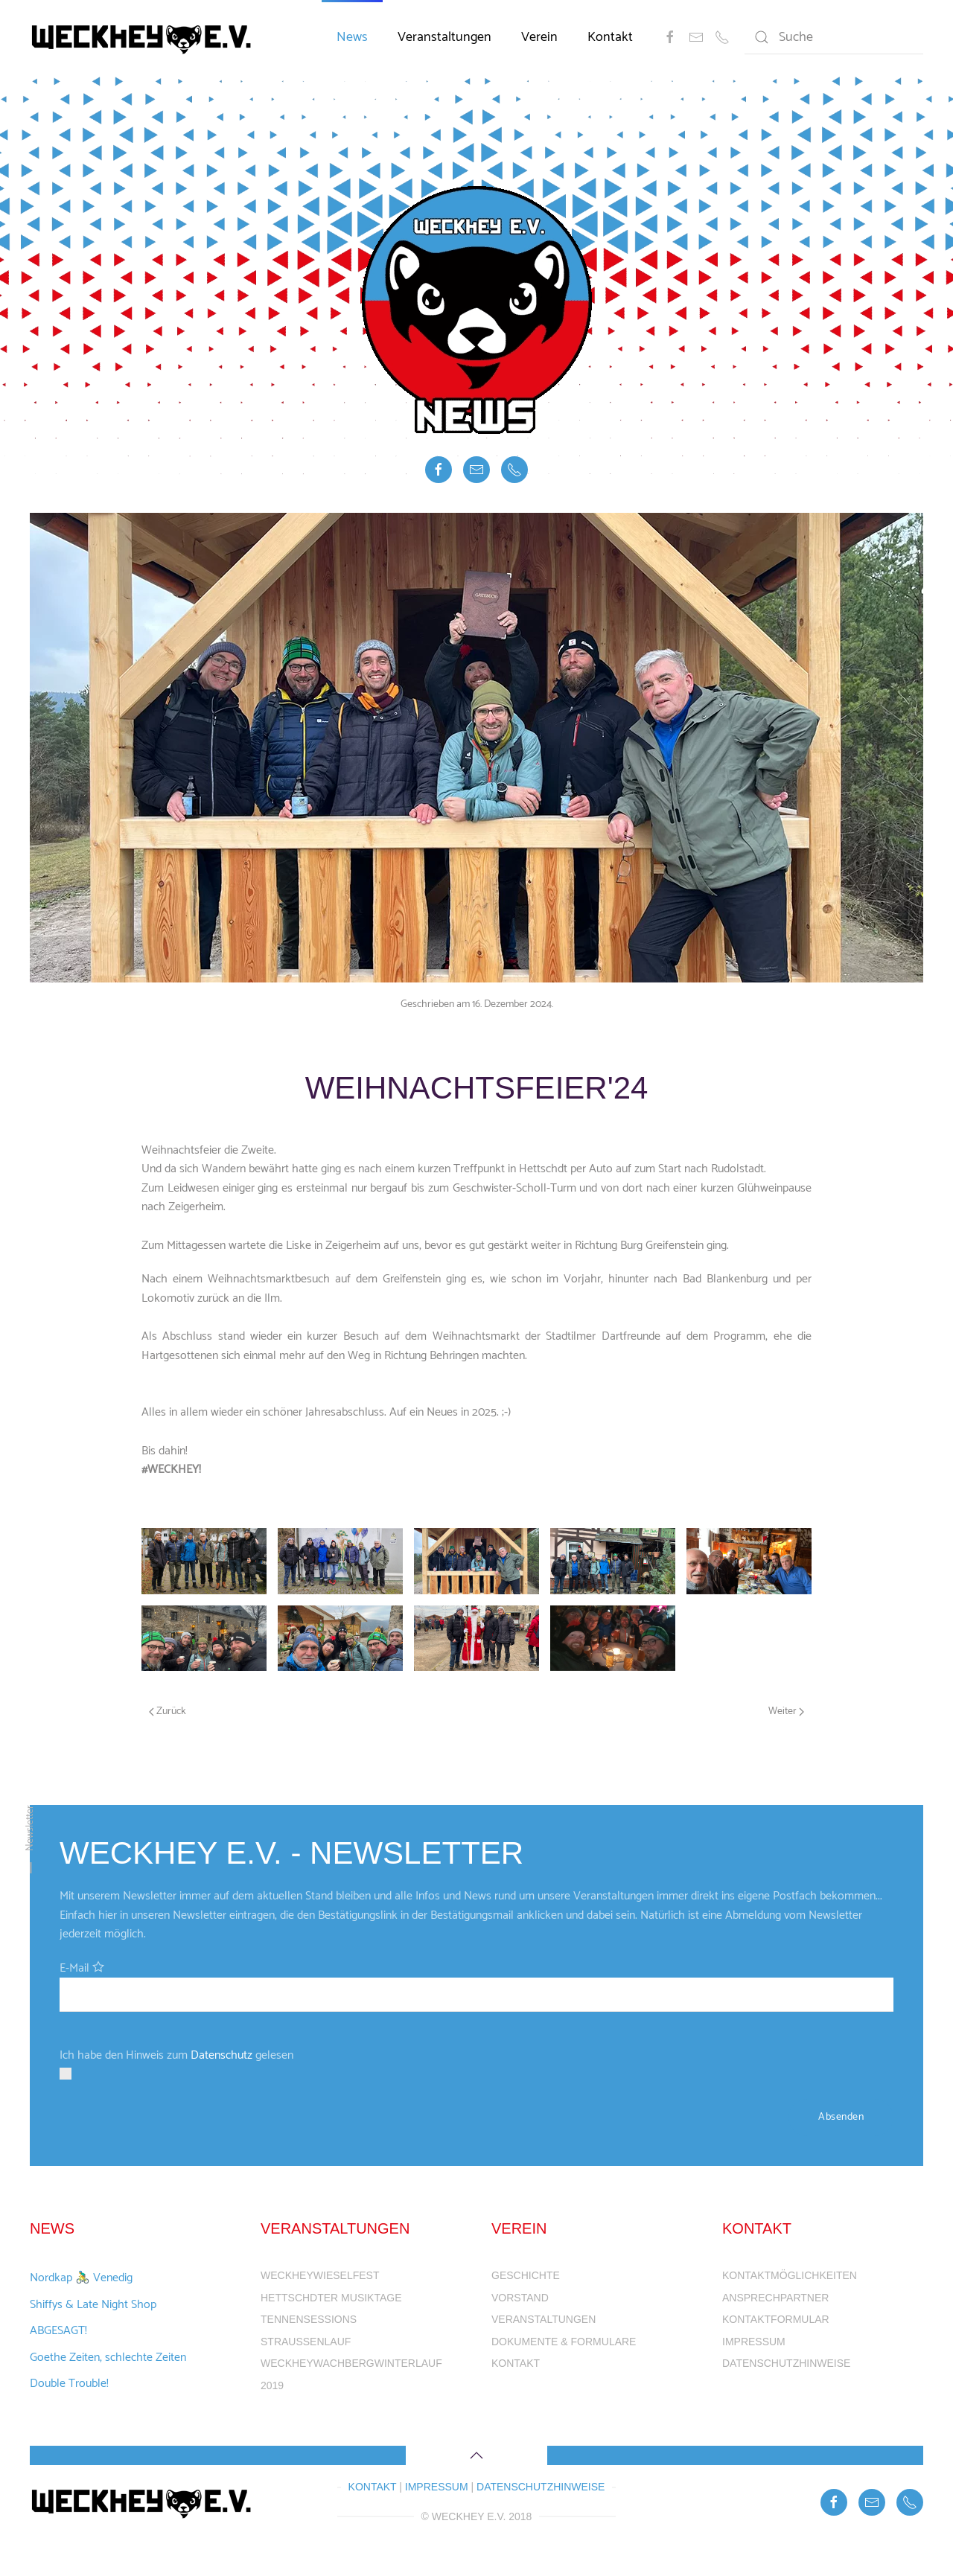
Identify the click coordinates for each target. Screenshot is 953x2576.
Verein (539, 37)
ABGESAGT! (58, 2331)
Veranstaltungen (444, 37)
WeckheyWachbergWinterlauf (351, 2363)
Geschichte (525, 2275)
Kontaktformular (775, 2319)
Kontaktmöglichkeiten (789, 2275)
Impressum (753, 2342)
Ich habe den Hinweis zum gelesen (176, 2055)
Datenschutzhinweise (786, 2363)
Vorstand (520, 2298)
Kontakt (610, 37)
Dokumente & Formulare (563, 2342)
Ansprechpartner (775, 2298)
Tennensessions (309, 2319)
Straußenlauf (306, 2342)
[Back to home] (144, 37)
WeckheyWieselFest (320, 2275)
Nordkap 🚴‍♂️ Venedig (81, 2278)
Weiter (786, 1711)
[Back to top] (476, 2455)
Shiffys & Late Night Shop (93, 2305)
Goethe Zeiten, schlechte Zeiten (108, 2358)
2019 (272, 2385)
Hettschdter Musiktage (331, 2298)
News (352, 37)
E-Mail (74, 1968)
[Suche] (834, 37)
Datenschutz (221, 2055)
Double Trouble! (69, 2384)
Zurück (167, 1711)
